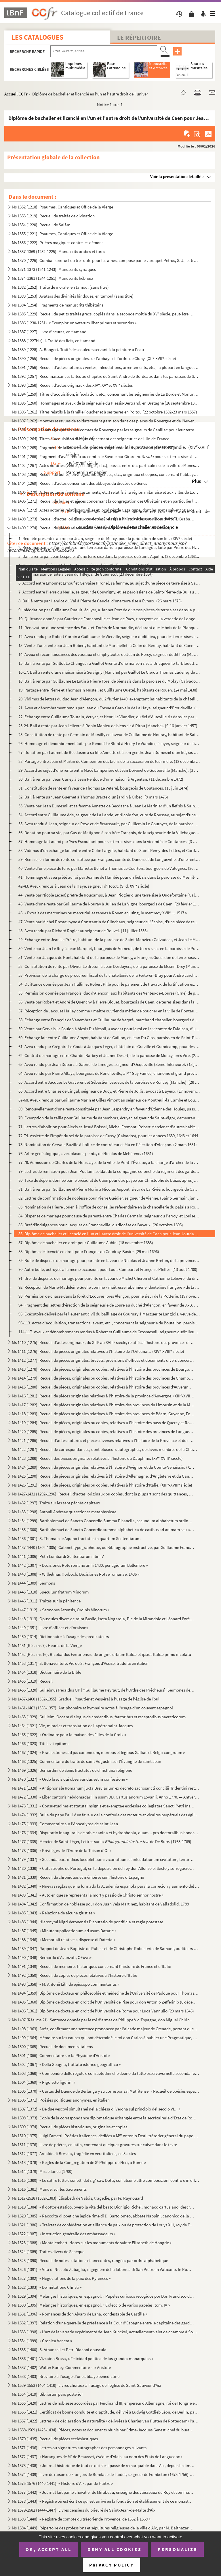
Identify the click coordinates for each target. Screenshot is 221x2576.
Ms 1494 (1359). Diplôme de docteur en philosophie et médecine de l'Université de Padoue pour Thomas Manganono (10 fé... (105, 1993)
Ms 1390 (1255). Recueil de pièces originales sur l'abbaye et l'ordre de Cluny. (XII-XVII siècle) (94, 358)
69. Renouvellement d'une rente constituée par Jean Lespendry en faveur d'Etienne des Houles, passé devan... (109, 1109)
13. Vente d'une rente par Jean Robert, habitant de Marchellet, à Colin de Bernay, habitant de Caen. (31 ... (109, 645)
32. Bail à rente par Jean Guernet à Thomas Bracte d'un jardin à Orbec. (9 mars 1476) (93, 797)
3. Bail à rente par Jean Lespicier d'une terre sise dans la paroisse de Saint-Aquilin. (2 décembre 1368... (108, 556)
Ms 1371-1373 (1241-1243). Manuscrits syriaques (54, 269)
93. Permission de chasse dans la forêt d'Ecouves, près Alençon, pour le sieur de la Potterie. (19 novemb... (109, 1296)
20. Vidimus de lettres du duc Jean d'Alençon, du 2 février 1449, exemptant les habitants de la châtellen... (109, 699)
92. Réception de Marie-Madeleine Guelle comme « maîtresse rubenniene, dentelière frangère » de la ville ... (109, 1287)
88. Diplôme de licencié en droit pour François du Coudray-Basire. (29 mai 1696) (88, 1251)
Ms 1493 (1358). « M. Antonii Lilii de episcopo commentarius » (65, 1984)
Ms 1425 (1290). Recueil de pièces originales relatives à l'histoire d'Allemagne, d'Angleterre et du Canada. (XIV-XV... (103, 1476)
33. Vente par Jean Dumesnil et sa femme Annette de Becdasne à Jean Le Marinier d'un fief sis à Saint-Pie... (109, 806)
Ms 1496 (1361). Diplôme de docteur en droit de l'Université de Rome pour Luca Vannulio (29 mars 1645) (103, 2011)
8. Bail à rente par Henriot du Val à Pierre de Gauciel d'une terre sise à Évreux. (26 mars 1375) (100, 601)
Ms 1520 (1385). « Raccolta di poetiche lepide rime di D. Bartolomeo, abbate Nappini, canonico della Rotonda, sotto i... (103, 2216)
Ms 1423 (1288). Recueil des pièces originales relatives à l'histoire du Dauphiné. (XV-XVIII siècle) (97, 1458)
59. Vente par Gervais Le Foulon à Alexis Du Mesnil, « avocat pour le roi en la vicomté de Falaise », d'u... (108, 1028)
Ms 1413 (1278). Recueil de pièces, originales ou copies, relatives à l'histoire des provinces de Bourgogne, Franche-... (103, 1369)
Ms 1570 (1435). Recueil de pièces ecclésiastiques (55, 2438)
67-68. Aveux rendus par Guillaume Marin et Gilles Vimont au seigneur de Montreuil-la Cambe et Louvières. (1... (109, 1100)
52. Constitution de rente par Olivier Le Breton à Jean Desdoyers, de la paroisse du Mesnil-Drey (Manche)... (109, 966)
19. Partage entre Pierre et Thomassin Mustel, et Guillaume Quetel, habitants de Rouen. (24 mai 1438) (107, 690)
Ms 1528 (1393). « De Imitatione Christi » (46, 2287)
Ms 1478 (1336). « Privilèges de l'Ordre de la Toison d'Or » (61, 1850)
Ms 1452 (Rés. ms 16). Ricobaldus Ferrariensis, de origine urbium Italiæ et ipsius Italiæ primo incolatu (101, 1654)
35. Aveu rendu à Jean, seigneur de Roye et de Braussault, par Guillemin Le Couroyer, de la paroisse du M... (109, 823)
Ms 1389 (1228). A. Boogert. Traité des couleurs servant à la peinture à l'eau (78, 349)
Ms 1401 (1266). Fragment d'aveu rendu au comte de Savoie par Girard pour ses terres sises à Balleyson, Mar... (105, 456)
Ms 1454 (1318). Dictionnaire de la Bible (46, 1672)
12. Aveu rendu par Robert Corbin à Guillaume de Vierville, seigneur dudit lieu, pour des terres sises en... (109, 636)
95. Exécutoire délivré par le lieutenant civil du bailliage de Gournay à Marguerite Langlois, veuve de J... (109, 1314)
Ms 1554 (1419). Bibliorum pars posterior (47, 2394)
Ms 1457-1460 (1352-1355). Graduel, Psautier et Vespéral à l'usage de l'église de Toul (85, 1699)
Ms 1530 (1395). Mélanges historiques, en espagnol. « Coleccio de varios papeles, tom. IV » (91, 2305)
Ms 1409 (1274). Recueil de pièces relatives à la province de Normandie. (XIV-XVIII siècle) (91, 528)
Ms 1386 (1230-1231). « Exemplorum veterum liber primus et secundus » (74, 322)
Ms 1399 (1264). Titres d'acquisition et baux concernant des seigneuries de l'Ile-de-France (90, 438)
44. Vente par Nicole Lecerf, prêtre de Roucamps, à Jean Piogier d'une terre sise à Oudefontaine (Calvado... (109, 895)
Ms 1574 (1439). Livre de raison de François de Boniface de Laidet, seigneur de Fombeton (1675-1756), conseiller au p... (103, 2474)
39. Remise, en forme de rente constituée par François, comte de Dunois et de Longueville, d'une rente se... (109, 859)
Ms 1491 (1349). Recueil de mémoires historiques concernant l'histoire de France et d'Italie (91, 1966)
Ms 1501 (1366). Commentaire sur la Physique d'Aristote (61, 2055)
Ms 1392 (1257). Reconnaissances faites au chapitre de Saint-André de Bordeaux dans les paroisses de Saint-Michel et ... (105, 376)
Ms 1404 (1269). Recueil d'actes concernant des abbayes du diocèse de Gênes (79, 483)
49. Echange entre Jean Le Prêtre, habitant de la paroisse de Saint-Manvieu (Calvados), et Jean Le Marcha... (109, 939)
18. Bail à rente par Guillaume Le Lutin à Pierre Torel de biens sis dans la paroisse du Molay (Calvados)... (109, 681)
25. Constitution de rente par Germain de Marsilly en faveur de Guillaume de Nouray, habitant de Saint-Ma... (109, 734)
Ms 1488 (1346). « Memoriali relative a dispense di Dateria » (63, 1939)
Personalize (178, 2549)
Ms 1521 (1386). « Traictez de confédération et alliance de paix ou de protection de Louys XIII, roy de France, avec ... (103, 2225)
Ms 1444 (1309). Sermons (33, 1583)
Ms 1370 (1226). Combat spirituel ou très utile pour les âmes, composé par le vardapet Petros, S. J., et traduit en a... (105, 260)
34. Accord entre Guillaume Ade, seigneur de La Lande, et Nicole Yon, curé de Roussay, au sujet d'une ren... (109, 814)
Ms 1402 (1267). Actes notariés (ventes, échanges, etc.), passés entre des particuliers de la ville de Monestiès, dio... (105, 465)
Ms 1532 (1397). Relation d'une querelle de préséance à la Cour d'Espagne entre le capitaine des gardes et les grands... (103, 2323)
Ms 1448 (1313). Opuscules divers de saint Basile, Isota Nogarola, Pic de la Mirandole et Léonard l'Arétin (103, 1618)
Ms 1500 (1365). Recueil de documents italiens (52, 2046)
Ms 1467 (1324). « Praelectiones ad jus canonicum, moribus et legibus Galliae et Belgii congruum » (98, 1752)
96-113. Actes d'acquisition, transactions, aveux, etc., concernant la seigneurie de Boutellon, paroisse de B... (109, 1323)
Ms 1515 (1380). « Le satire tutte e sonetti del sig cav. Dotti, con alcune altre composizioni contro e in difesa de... (105, 2180)
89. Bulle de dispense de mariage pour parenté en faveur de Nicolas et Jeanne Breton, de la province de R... (109, 1260)
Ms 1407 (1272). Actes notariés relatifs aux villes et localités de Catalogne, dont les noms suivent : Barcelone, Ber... (105, 510)
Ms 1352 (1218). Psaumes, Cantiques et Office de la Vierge (62, 207)
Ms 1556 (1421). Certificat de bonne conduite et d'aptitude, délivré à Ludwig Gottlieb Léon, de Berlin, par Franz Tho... (105, 2412)
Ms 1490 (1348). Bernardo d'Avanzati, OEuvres (52, 1957)
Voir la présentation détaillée (177, 176)
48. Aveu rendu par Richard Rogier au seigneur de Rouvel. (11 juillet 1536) (83, 930)
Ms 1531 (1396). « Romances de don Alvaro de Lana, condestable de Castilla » (79, 2314)
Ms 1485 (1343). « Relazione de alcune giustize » (53, 1913)
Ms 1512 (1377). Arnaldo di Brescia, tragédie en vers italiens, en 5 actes (74, 2153)
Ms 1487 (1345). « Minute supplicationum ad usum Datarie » (64, 1930)
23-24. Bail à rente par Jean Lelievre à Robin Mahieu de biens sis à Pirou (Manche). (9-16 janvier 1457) (107, 725)
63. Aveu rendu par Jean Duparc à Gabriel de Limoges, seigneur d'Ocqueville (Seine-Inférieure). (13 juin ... (109, 1064)
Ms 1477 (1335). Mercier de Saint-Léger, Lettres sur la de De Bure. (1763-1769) (101, 1841)
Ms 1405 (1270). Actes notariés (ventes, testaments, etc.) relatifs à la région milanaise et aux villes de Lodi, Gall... (105, 492)
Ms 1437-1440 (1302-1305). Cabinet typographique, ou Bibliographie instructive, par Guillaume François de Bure (103, 1547)
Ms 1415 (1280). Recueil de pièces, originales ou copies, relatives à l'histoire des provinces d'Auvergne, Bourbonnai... (103, 1387)
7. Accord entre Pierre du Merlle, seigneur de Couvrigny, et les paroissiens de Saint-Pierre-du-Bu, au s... (109, 592)
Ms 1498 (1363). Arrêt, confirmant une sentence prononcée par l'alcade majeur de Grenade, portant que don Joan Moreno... (105, 2028)
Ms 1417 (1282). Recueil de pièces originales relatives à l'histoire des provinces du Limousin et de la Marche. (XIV (103, 1405)
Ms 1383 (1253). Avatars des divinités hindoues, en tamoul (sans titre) (73, 296)
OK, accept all (49, 2549)
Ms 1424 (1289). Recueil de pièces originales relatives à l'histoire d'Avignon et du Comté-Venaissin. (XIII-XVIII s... (103, 1467)
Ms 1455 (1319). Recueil (32, 1681)
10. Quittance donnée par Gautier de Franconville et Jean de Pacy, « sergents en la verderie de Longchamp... (109, 618)
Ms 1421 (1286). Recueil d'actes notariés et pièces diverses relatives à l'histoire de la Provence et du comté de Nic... (103, 1440)
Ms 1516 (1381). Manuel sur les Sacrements (49, 2189)
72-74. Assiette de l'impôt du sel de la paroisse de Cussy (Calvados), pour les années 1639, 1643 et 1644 (108, 1135)
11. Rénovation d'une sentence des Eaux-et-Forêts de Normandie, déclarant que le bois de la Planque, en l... (109, 627)
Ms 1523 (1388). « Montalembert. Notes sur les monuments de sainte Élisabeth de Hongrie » (92, 2242)
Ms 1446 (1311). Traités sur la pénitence (46, 1601)
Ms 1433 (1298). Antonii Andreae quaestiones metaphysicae (64, 1511)
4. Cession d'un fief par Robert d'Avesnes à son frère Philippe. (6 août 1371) (84, 565)
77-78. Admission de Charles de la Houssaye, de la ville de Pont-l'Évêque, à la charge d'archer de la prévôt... (109, 1162)
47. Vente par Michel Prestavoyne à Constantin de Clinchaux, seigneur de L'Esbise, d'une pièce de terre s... (109, 921)
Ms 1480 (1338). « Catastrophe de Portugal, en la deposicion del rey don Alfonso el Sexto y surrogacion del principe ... (103, 1868)
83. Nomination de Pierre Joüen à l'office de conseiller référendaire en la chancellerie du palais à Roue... (109, 1207)
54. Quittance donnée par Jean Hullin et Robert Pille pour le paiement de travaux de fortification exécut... (109, 984)
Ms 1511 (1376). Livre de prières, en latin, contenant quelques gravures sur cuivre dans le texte (94, 2144)
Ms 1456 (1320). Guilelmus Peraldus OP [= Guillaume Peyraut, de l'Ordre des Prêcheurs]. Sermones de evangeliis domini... (103, 1690)
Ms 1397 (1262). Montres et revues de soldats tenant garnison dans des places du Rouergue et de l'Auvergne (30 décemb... (105, 421)
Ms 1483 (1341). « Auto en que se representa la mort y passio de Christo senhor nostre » (87, 1895)
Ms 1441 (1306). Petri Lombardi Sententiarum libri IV (58, 1556)
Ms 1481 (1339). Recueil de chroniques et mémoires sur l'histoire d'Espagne (78, 1877)
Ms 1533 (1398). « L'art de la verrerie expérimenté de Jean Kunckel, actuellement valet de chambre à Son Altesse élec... (105, 2331)
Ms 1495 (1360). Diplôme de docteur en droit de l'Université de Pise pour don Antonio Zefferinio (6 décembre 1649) (105, 2002)
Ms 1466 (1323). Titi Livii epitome (40, 1743)
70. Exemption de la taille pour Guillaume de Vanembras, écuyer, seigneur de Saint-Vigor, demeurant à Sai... (109, 1118)
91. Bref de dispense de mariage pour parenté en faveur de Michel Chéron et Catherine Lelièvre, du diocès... (109, 1278)
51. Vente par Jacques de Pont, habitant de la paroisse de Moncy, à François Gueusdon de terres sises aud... (109, 957)
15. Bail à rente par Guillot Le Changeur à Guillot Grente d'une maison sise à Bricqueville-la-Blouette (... (109, 663)
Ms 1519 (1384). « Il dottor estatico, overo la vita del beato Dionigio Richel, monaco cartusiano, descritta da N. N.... (103, 2207)
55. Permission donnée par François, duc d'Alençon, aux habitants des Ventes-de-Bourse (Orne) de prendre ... (109, 993)
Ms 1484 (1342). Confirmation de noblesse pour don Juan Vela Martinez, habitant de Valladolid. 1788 (100, 1904)
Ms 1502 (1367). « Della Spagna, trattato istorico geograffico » (66, 2064)
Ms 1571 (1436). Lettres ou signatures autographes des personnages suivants (79, 2447)
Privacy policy (111, 2565)
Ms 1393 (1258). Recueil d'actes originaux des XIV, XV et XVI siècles (72, 385)
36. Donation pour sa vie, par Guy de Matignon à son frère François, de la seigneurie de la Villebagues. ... (109, 832)
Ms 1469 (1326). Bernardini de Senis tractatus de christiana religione (72, 1770)
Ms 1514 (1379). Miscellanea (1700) (42, 2171)
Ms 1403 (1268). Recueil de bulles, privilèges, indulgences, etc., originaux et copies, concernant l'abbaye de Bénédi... (105, 474)
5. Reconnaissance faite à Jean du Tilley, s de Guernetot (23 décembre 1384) (85, 574)
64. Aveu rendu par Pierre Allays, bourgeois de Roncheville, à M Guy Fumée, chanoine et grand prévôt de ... (109, 1073)
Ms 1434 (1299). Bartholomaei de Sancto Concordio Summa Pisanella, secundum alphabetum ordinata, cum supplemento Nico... (103, 1520)
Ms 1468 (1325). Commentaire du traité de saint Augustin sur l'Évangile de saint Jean (86, 1761)
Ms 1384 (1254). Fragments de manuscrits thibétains (57, 305)
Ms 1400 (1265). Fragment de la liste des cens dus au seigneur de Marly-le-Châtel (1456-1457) (93, 447)
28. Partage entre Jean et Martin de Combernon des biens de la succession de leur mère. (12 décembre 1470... (109, 761)
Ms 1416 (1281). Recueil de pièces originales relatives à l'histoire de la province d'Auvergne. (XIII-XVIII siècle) (103, 1396)
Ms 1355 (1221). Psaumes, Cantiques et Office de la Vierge (62, 233)
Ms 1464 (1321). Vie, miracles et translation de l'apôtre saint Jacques (72, 1725)
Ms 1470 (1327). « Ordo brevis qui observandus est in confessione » (69, 1779)
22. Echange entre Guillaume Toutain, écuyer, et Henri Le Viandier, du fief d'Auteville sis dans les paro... (109, 716)
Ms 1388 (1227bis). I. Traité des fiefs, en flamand (53, 340)
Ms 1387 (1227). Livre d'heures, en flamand (49, 331)
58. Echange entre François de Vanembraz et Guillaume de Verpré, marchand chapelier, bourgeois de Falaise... (109, 1019)
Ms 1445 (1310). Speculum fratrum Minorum (50, 1592)
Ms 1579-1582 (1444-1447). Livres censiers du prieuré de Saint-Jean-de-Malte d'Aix (83, 2510)
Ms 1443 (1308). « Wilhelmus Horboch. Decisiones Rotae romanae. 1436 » (75, 1574)
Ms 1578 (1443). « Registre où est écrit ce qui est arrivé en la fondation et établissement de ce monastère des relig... (103, 2501)
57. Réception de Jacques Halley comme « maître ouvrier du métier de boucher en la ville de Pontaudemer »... (109, 1011)
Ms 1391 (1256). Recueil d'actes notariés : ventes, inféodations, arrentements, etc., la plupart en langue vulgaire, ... (105, 367)
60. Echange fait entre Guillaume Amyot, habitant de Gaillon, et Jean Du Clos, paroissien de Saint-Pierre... (109, 1037)
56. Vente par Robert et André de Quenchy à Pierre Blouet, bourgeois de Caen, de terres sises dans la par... (109, 1002)
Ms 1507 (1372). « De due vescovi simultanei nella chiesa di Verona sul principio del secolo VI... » (96, 2109)
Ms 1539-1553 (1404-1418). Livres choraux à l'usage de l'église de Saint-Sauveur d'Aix (86, 2385)
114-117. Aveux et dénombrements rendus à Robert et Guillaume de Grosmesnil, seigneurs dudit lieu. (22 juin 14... (109, 1331)
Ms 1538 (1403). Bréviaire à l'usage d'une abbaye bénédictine (65, 2376)
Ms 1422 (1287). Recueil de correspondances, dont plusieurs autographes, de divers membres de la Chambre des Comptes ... (105, 1449)
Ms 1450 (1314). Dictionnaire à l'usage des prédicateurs (60, 1636)
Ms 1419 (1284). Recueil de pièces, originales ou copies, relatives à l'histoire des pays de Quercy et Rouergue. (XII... (103, 1422)
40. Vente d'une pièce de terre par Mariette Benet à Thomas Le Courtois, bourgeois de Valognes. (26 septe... (109, 868)
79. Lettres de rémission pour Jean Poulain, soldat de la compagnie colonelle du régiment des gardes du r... (109, 1171)
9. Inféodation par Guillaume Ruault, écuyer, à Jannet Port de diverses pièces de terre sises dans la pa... (109, 609)
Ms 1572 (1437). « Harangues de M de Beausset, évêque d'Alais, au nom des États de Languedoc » (97, 2457)
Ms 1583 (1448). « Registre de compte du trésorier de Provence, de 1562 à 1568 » (81, 2519)
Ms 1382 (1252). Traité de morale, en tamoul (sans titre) (60, 287)
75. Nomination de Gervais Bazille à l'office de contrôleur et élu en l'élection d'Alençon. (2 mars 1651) (107, 1144)
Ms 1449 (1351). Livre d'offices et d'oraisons (50, 1627)
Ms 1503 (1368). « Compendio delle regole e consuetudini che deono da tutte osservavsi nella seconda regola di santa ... (105, 2073)
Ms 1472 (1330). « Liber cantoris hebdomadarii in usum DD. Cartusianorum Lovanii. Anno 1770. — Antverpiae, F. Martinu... (105, 1797)
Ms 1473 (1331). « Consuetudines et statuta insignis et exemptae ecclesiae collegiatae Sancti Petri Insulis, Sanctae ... (103, 1806)
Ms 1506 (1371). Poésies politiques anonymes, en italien (61, 2100)
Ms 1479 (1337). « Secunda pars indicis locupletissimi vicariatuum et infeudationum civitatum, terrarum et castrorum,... (103, 1859)
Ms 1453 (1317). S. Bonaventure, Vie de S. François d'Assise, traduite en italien (80, 1663)
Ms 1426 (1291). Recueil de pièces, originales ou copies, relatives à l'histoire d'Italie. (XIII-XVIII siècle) (102, 1485)
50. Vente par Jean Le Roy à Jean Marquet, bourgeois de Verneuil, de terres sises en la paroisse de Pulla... (109, 948)
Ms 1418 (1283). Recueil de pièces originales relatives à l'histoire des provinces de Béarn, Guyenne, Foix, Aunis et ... (103, 1413)
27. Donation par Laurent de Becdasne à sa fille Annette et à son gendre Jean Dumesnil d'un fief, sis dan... (109, 752)
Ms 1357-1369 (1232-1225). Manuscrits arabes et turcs (58, 251)
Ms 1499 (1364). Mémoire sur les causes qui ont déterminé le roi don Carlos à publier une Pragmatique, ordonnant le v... (105, 2037)
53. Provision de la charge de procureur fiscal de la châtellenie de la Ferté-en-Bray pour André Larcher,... (109, 975)
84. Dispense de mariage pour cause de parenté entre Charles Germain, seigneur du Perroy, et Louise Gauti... (109, 1216)
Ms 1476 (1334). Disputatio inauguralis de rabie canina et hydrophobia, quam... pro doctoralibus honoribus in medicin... (105, 1832)
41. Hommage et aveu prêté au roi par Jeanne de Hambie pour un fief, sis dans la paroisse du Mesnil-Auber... (109, 877)
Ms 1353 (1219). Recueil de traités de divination (53, 216)
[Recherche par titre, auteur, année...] (103, 51)
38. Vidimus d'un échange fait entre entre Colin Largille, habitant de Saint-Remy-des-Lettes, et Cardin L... (109, 850)
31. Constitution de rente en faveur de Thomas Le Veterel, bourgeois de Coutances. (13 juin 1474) (103, 788)
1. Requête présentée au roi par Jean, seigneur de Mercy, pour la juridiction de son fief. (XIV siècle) (105, 538)
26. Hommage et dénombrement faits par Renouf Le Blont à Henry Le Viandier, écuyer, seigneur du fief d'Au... (109, 743)
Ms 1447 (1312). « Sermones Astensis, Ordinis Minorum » (60, 1609)
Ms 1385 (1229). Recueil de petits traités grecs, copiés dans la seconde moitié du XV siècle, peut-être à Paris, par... (103, 314)
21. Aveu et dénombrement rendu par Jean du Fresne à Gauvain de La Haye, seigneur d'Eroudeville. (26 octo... (109, 707)
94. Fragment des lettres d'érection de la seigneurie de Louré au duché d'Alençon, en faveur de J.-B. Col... (109, 1305)
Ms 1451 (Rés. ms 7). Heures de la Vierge (47, 1645)
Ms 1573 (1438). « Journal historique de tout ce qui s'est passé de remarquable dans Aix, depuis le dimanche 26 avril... (103, 2465)
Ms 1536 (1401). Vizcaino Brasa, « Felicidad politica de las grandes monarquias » (82, 2358)
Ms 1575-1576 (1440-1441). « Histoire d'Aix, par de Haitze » (62, 2483)
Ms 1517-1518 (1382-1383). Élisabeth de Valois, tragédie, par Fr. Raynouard (77, 2198)
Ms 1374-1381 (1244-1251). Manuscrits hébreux (52, 278)
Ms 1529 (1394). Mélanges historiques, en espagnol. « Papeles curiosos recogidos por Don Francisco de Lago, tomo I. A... (103, 2296)
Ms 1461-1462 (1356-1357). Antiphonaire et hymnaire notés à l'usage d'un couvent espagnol (92, 1708)
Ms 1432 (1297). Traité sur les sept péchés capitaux (56, 1503)
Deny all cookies (114, 2549)
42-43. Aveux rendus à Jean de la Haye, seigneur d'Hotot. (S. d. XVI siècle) (83, 886)
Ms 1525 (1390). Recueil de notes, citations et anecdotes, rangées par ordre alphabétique (90, 2260)
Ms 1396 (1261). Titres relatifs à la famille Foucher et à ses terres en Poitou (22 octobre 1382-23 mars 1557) (104, 412)
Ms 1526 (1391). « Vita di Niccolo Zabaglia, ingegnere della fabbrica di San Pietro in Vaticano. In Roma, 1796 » (103, 2269)
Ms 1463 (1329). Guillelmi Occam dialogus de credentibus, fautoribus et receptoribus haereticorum (99, 1716)
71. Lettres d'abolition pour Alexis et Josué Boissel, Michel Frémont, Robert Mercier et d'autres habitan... (109, 1126)
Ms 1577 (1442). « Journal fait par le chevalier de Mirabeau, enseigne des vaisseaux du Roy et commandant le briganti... (103, 2492)
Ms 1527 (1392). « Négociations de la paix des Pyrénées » (61, 2278)
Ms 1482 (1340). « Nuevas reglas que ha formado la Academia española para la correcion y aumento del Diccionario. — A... (105, 1886)
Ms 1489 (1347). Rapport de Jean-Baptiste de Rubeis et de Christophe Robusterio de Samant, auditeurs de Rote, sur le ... (105, 1948)
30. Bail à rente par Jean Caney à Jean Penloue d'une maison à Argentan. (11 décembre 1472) (100, 779)
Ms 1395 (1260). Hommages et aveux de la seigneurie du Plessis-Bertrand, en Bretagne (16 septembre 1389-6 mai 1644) (105, 403)
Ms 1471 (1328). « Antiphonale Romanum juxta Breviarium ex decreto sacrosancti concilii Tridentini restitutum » (105, 1788)
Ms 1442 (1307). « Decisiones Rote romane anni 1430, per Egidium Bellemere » (80, 1565)
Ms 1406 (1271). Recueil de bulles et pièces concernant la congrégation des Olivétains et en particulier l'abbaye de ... (105, 501)
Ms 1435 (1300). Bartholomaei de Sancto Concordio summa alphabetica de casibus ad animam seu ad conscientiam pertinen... (103, 1529)
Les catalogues (37, 37)
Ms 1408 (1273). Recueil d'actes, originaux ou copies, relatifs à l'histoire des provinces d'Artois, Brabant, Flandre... (103, 519)
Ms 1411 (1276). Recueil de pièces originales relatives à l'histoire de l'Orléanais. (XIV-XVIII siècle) (98, 1351)
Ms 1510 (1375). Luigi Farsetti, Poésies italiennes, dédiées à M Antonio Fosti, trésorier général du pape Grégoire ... (105, 2136)
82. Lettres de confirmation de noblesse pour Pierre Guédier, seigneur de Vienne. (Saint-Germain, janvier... (109, 1198)
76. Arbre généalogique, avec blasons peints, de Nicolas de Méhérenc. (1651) (85, 1153)
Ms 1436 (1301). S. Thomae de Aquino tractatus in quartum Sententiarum (76, 1538)
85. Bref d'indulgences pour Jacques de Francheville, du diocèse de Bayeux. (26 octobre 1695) (100, 1224)
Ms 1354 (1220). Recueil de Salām (41, 224)
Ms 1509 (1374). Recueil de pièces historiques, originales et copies (69, 2126)
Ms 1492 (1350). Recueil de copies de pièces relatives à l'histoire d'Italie (74, 1975)
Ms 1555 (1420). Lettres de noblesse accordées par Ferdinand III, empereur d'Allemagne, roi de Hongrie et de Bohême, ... (105, 2403)
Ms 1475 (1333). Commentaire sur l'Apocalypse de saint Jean (65, 1823)
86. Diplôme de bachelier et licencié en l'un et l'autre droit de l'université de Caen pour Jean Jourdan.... (109, 1233)
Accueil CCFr (16, 94)
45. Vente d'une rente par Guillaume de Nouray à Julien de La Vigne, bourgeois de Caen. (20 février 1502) (109, 904)
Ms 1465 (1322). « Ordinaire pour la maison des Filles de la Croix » (69, 1734)
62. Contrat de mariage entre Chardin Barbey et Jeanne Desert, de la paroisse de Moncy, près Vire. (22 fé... (109, 1055)
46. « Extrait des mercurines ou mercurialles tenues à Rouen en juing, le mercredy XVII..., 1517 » (102, 913)
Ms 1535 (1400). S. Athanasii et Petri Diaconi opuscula (59, 2349)
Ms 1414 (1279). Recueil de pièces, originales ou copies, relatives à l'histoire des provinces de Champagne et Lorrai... (103, 1378)
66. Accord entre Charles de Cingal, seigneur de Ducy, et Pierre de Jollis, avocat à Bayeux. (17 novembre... (109, 1091)
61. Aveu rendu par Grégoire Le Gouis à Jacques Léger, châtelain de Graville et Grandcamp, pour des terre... (109, 1046)
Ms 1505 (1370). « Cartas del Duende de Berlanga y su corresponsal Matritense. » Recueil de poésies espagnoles (105, 2091)
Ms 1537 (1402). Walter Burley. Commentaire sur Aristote (61, 2367)
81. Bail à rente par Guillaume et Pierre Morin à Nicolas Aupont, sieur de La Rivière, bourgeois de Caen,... (109, 1189)
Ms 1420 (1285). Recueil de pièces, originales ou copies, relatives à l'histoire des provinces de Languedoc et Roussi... (103, 1431)
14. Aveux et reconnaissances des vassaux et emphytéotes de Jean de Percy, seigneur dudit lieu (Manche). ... (109, 654)
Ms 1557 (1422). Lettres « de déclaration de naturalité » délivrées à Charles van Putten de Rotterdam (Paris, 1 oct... (105, 2421)
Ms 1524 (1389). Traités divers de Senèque (48, 2251)
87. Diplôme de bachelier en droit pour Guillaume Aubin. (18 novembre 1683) (85, 1242)
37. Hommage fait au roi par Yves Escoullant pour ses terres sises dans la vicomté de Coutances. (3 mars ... (109, 841)
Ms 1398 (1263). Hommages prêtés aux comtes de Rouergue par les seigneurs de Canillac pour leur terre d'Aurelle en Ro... (105, 429)
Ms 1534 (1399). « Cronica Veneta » (42, 2340)
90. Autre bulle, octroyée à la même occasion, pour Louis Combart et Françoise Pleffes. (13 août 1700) (107, 1269)
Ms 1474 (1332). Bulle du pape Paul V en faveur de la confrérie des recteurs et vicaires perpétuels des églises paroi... (105, 1814)
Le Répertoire (139, 37)
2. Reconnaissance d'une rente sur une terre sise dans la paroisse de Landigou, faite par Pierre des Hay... (109, 547)
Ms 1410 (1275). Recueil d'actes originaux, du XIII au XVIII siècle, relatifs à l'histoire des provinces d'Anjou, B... (103, 1342)
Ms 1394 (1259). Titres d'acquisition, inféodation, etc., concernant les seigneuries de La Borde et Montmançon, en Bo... (105, 394)
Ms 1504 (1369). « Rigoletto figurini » (43, 2082)
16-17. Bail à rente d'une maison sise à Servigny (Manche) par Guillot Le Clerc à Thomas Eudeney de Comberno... (109, 672)
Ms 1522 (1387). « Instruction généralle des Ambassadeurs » (63, 2233)
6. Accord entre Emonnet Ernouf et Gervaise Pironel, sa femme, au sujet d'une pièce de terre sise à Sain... (109, 583)
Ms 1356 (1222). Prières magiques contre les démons (57, 242)
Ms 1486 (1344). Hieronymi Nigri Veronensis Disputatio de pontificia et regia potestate (87, 1921)
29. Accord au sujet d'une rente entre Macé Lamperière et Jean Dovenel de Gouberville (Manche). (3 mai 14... (109, 770)
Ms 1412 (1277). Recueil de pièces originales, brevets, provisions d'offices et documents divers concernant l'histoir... (103, 1360)
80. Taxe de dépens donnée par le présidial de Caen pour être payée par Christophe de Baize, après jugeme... (109, 1180)
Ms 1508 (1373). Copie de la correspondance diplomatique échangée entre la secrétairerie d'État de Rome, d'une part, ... (105, 2118)
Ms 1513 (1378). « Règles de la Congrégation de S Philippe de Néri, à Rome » (79, 2162)
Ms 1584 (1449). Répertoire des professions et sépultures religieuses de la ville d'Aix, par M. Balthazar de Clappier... (103, 2528)
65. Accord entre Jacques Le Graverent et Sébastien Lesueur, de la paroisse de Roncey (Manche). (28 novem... (109, 1082)
